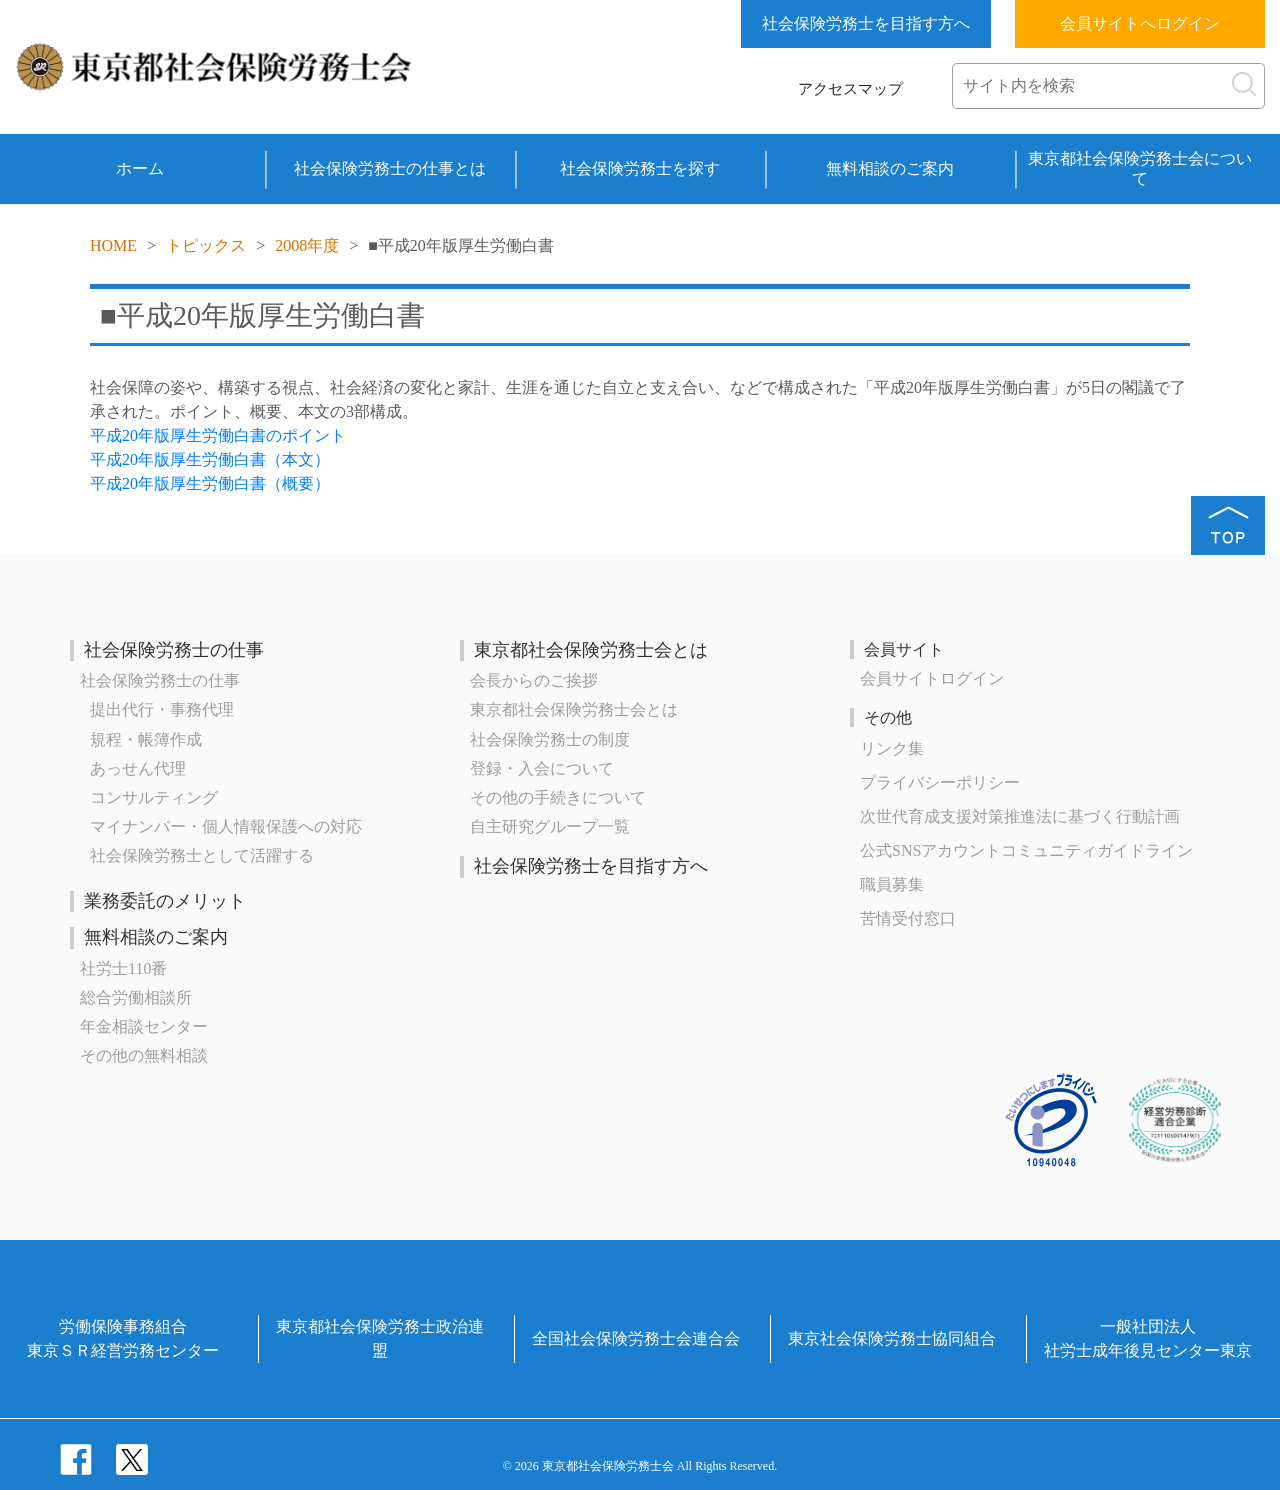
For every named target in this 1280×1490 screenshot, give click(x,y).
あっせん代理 (138, 768)
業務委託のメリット (165, 901)
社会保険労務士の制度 (550, 739)
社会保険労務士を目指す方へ (866, 23)
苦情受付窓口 (908, 918)
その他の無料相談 (144, 1055)
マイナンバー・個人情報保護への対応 (226, 826)
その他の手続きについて (558, 797)
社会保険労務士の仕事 (174, 650)
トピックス (206, 245)
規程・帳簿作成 (146, 739)
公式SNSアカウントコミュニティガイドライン (1026, 850)
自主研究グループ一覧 (550, 826)
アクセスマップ (850, 89)
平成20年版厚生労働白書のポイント (218, 435)
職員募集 (892, 884)
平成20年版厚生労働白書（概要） (210, 483)
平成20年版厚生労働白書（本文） (210, 459)
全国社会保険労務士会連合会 (636, 1338)
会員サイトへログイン (1140, 23)
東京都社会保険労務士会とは (591, 650)
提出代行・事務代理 (162, 709)
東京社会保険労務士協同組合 (892, 1338)
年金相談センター (144, 1026)
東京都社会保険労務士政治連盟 (380, 1338)
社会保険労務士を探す (640, 168)
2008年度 (307, 245)
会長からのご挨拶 (534, 680)
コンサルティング (154, 797)
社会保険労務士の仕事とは (390, 168)
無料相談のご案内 (890, 168)
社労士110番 (123, 968)
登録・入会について (542, 768)
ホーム (140, 168)
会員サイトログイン (932, 678)
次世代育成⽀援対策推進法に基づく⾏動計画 (1020, 816)
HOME (113, 245)
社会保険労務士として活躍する (202, 855)
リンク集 (892, 748)
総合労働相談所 (136, 997)
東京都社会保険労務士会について (1140, 168)
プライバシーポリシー (940, 782)
